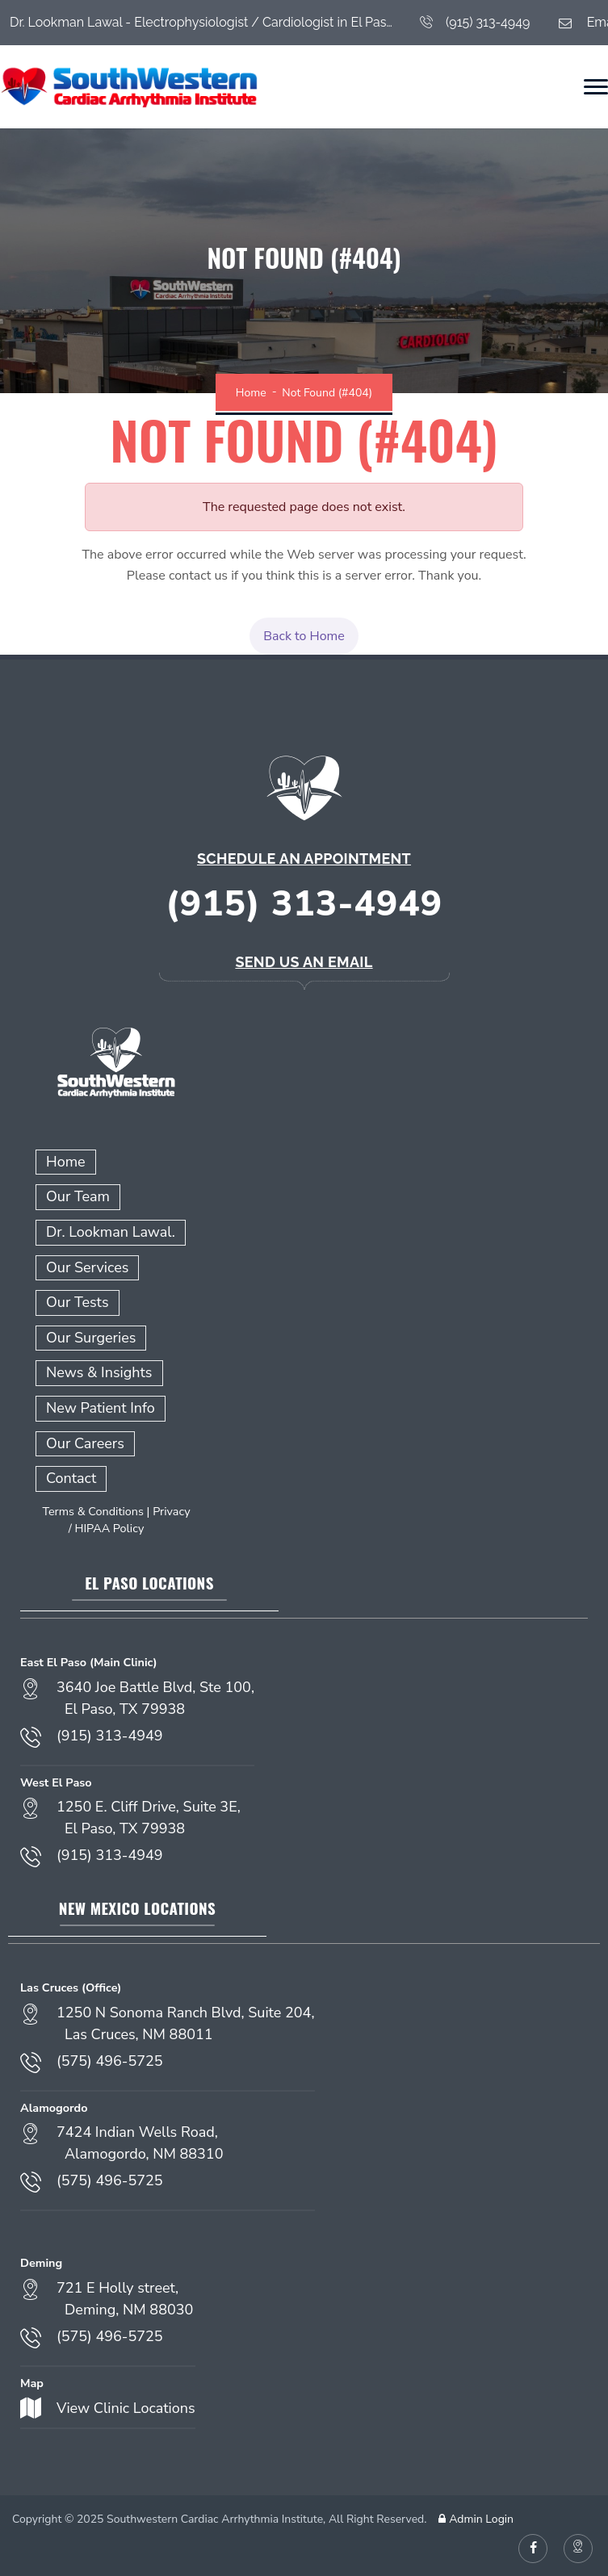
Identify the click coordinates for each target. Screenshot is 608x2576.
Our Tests (77, 1302)
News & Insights (99, 1372)
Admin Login (474, 2519)
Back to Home (304, 636)
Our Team (78, 1196)
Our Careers (85, 1443)
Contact (71, 1478)
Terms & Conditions (93, 1511)
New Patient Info (100, 1408)
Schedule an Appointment (304, 858)
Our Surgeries (91, 1337)
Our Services (87, 1267)
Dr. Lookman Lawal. (110, 1232)
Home (251, 392)
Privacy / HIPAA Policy (130, 1520)
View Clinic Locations (126, 2408)
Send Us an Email (303, 961)
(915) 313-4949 (475, 23)
